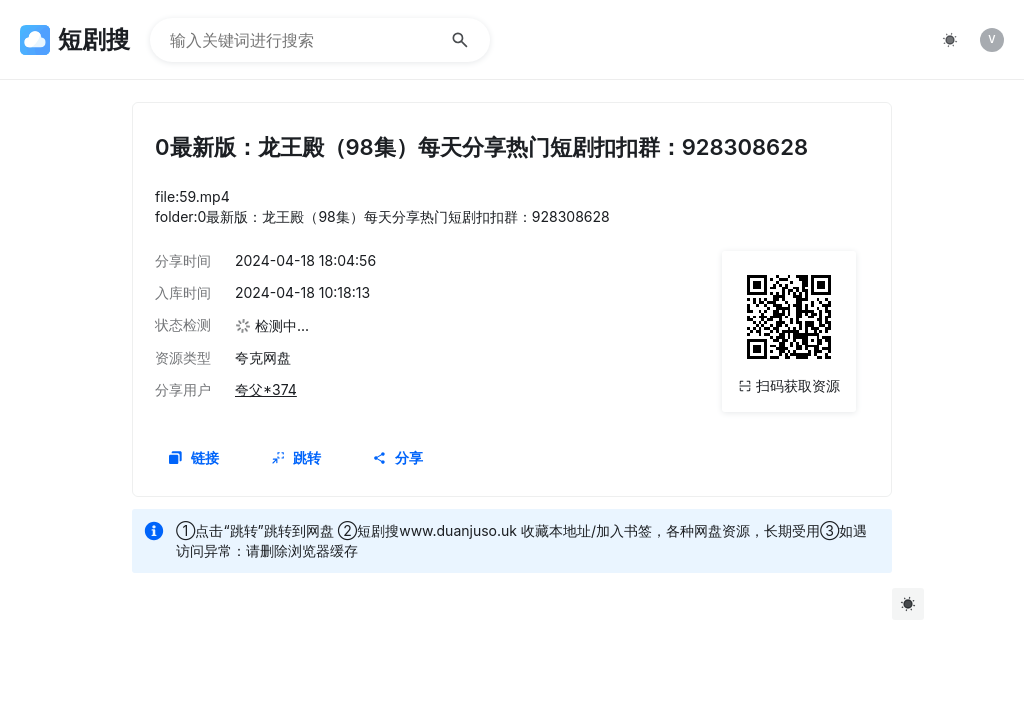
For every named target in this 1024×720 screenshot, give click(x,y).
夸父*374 (266, 389)
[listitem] (992, 40)
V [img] (991, 39)
